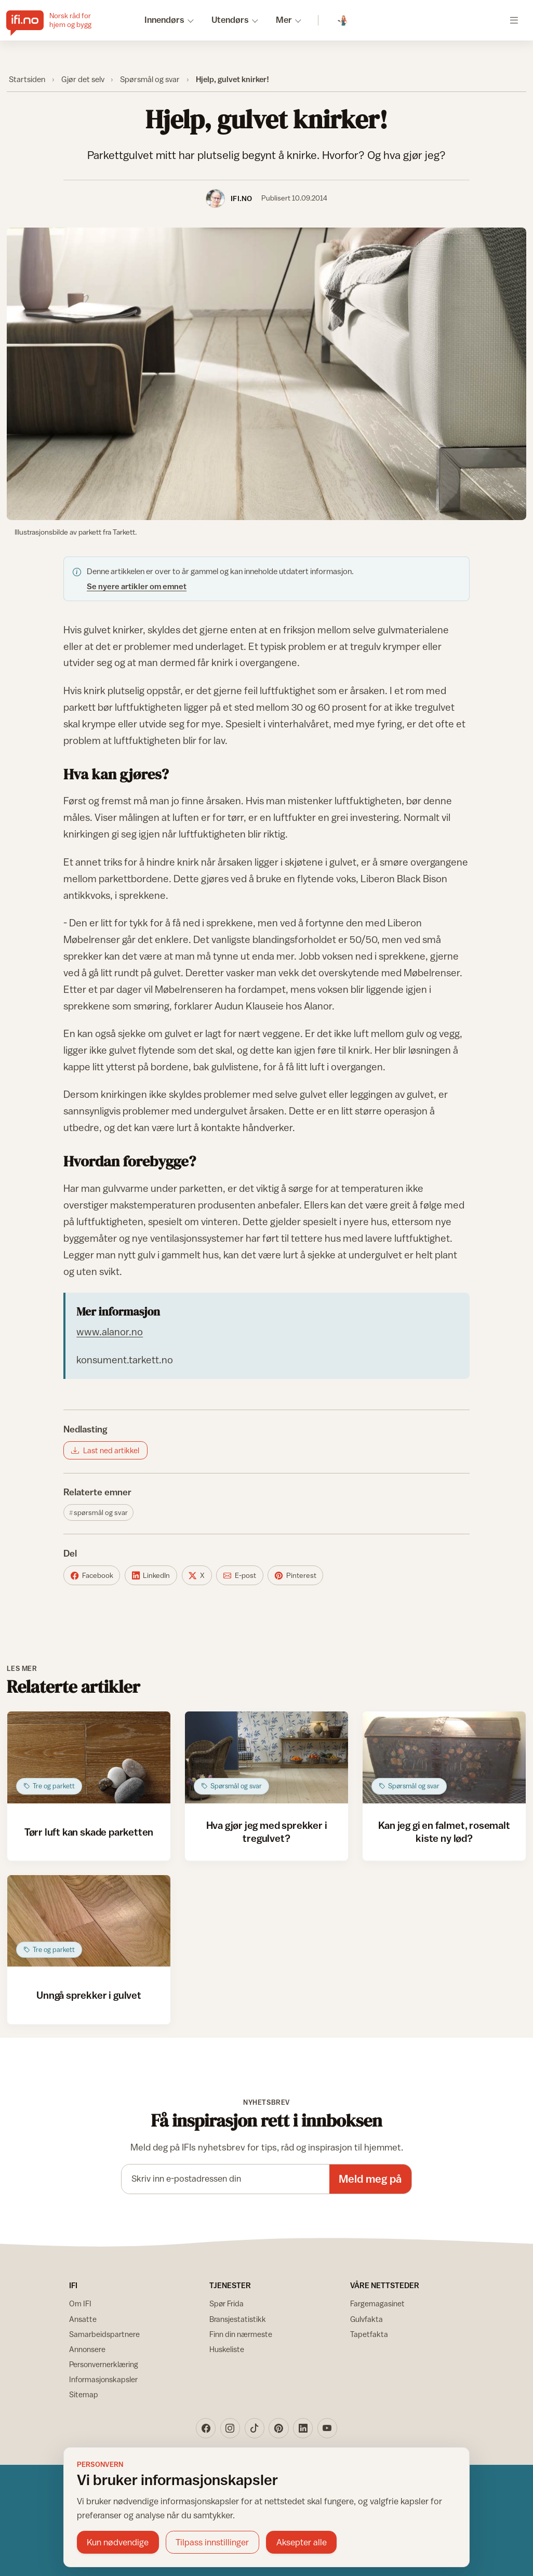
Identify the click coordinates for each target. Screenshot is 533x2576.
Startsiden (27, 79)
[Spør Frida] (343, 20)
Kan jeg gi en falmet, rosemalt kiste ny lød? (444, 1831)
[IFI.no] (57, 20)
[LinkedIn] (303, 2428)
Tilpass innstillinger (212, 2542)
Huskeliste (226, 2349)
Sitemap (83, 2394)
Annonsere (87, 2349)
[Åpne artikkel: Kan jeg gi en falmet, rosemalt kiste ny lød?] (444, 1757)
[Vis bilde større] (267, 374)
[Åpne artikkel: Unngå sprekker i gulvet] (89, 1921)
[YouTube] (327, 2428)
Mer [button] (284, 20)
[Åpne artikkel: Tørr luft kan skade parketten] (89, 1757)
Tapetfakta (369, 2334)
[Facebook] (206, 2428)
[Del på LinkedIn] (151, 1575)
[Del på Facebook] (91, 1575)
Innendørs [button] (164, 20)
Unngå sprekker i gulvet (88, 1995)
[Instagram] (230, 2428)
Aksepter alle (301, 2542)
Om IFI (80, 2303)
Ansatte (83, 2319)
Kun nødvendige (118, 2542)
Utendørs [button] (230, 20)
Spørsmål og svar (150, 79)
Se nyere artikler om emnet (136, 586)
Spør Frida (226, 2303)
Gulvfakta (366, 2319)
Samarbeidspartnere (104, 2334)
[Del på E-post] (239, 1575)
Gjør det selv (82, 79)
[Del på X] (197, 1575)
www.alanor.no (109, 1331)
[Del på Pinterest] (295, 1575)
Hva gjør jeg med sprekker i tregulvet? (266, 1831)
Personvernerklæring (103, 2364)
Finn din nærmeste (240, 2334)
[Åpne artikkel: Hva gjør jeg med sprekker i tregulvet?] (267, 1757)
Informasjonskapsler (103, 2379)
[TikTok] (254, 2428)
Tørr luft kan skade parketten (88, 1832)
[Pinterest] (278, 2428)
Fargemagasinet (377, 2303)
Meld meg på (370, 2178)
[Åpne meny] (514, 20)
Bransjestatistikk (237, 2319)
